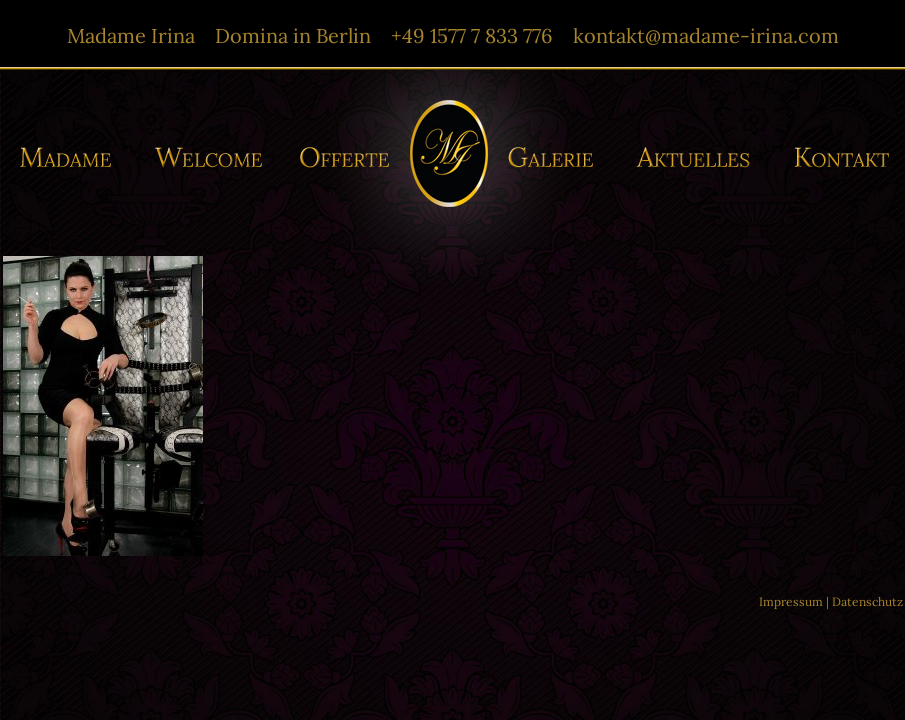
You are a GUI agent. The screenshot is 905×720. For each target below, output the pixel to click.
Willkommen (209, 157)
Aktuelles (698, 157)
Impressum (791, 601)
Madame (73, 157)
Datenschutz (867, 601)
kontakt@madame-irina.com (706, 35)
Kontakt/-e (835, 157)
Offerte (342, 157)
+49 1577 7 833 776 (472, 35)
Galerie (556, 157)
